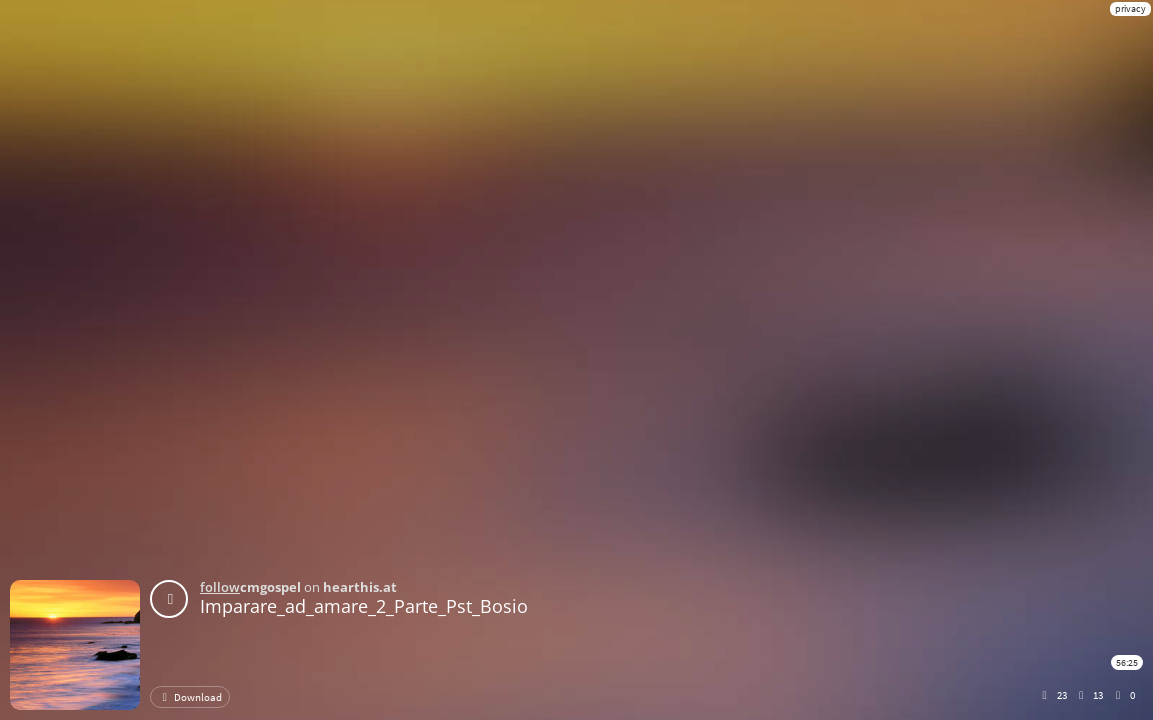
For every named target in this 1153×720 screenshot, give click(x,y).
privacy (1130, 8)
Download (190, 697)
